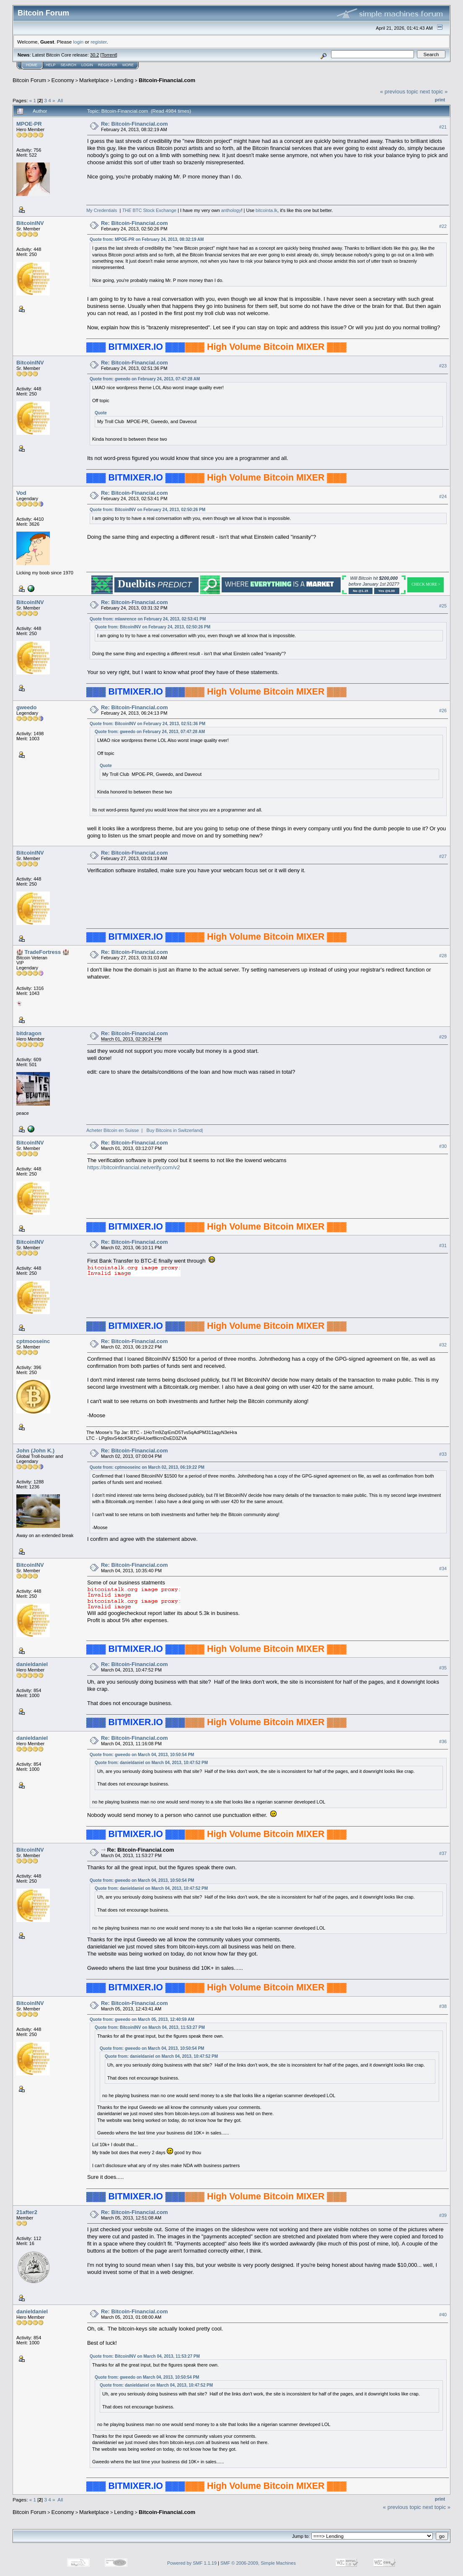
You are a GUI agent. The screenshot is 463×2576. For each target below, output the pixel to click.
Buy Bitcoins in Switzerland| (174, 1130)
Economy (63, 80)
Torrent (109, 54)
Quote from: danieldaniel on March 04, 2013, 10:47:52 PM (151, 1762)
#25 (443, 605)
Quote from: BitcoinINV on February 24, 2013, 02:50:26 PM (147, 509)
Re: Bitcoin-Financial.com (134, 124)
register (98, 41)
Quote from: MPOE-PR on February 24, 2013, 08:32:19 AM (147, 239)
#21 (443, 126)
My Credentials (101, 210)
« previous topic (399, 91)
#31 (443, 1245)
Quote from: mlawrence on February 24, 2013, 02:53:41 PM (148, 619)
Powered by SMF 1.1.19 (192, 2563)
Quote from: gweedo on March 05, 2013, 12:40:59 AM (142, 2019)
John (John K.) (35, 1450)
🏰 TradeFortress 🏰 (42, 952)
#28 (443, 955)
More (128, 65)
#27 (443, 856)
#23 (443, 365)
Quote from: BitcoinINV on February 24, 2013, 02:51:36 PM (147, 723)
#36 (443, 1741)
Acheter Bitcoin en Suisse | (115, 1130)
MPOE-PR (29, 124)
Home (31, 65)
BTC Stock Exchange (149, 210)
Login (87, 65)
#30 (443, 1146)
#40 (443, 2315)
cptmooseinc (33, 1341)
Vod (21, 493)
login (78, 41)
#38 (443, 2006)
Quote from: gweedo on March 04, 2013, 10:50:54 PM (142, 1754)
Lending (123, 80)
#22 (443, 226)
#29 (443, 1036)
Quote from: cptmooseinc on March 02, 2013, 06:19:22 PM (147, 1467)
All (60, 100)
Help (51, 65)
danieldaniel (32, 1664)
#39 (443, 2215)
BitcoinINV (30, 223)
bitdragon (28, 1033)
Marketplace (94, 80)
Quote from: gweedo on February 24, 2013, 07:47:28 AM (145, 379)
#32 (443, 1344)
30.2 (94, 54)
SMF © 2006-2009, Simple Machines (258, 2563)
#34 (443, 1568)
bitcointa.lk (266, 210)
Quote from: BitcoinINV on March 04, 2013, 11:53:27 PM (150, 2027)
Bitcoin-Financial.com (167, 80)
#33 (443, 1454)
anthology (231, 210)
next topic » (434, 91)
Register (107, 65)
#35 (443, 1667)
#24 (443, 496)
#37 (443, 1853)
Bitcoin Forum (29, 80)
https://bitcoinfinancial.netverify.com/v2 (133, 1167)
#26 (443, 710)
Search (69, 65)
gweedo (26, 707)
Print (440, 99)
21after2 (26, 2212)
